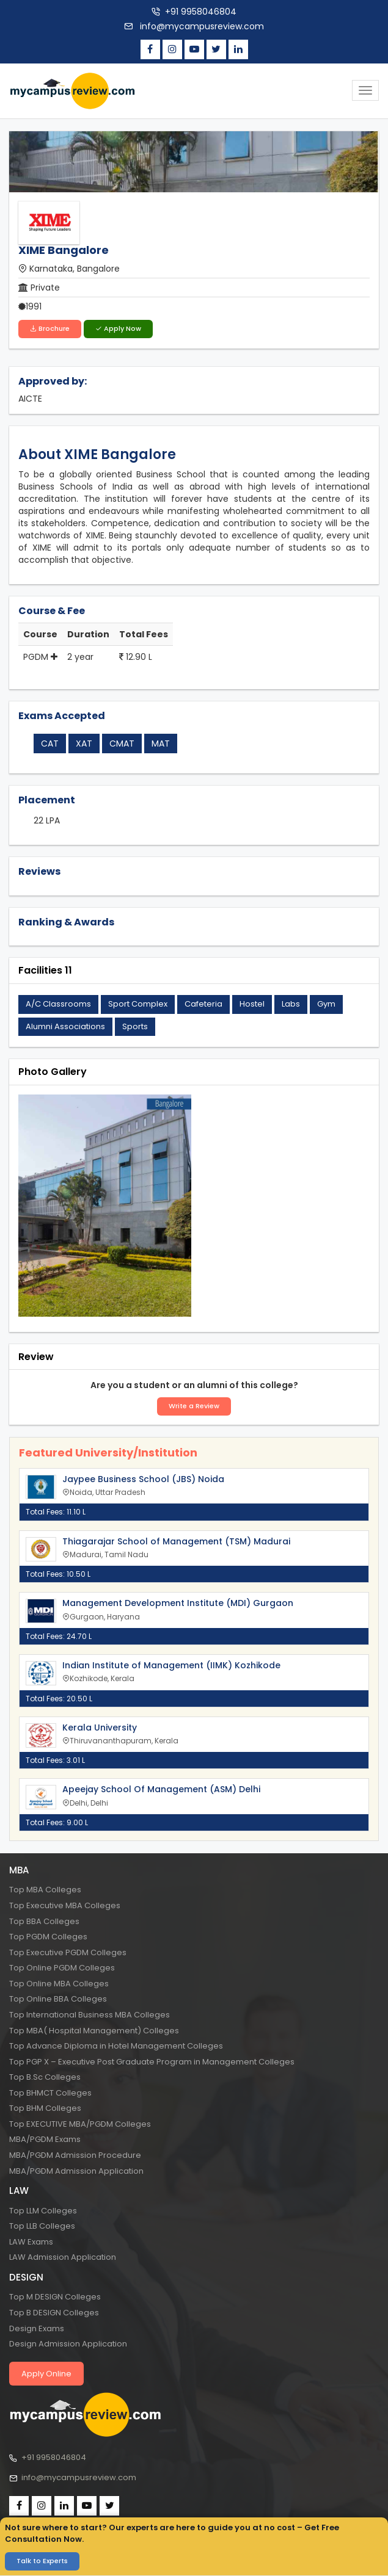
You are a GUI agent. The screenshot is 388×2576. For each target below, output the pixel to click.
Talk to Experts (42, 2561)
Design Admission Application (68, 2344)
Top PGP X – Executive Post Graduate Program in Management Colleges (152, 2062)
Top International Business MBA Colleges (89, 2015)
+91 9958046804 (200, 11)
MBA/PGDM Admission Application (76, 2170)
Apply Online (46, 2373)
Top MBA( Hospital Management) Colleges (94, 2030)
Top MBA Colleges (45, 1889)
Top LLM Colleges (43, 2210)
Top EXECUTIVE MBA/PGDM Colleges (80, 2124)
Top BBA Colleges (44, 1921)
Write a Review (194, 1406)
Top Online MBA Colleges (59, 1983)
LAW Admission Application (62, 2257)
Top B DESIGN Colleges (54, 2312)
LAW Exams (31, 2242)
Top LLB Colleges (42, 2226)
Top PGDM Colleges (48, 1936)
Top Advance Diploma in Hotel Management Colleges (116, 2046)
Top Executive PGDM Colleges (67, 1952)
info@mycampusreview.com (200, 26)
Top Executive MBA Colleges (64, 1905)
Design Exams (36, 2328)
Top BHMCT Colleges (50, 2093)
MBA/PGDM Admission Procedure (75, 2155)
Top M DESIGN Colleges (55, 2297)
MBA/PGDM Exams (45, 2139)
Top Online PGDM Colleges (62, 1968)
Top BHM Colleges (45, 2108)
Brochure (50, 328)
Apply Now (118, 328)
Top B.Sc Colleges (45, 2077)
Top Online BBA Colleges (58, 1999)
